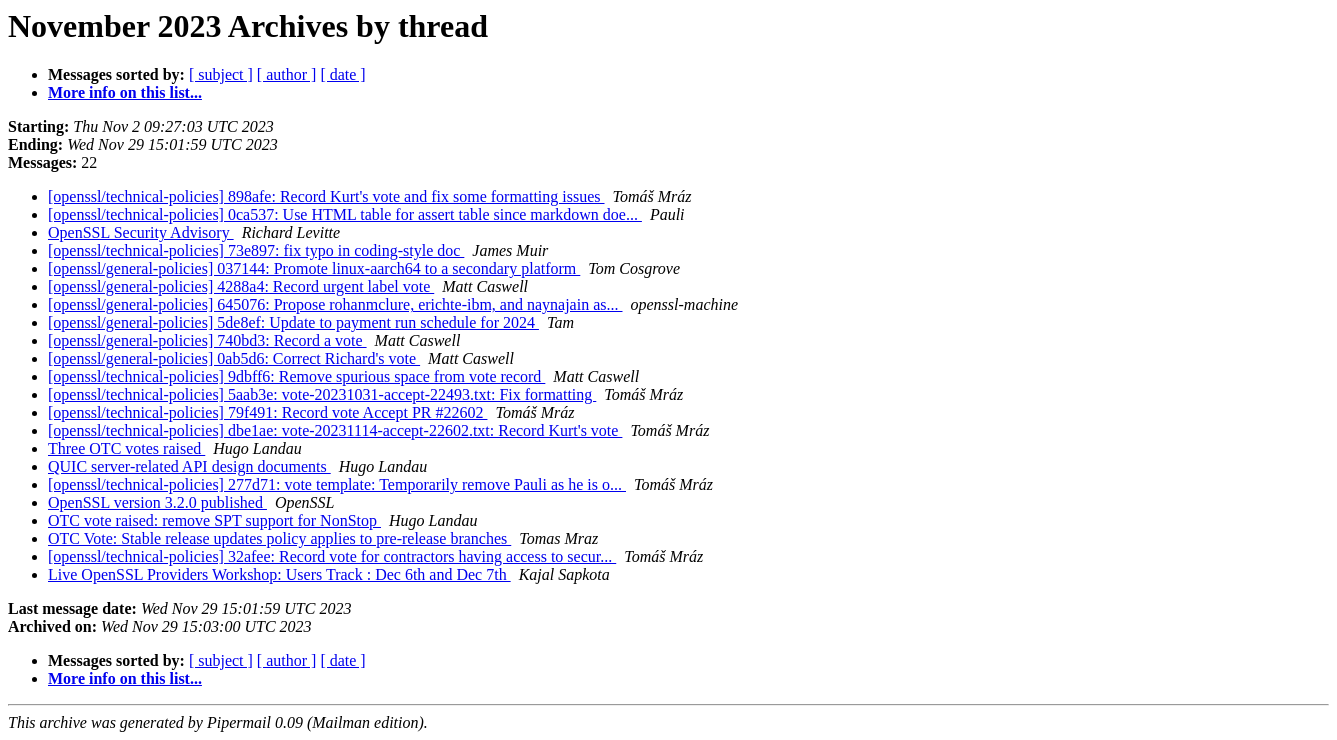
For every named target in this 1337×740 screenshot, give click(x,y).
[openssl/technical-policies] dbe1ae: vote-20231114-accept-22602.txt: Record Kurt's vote (335, 430)
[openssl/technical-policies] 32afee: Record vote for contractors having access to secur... (332, 556)
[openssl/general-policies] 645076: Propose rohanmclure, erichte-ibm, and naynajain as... (335, 304)
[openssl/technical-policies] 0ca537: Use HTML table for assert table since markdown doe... (345, 214)
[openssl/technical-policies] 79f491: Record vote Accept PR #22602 (267, 412)
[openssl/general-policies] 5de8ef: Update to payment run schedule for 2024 (293, 322)
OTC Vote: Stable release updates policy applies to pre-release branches (279, 538)
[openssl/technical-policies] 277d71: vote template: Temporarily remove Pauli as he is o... (337, 484)
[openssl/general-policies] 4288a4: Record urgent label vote (241, 286)
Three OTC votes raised (126, 448)
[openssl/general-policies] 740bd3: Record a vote (207, 340)
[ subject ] (221, 74)
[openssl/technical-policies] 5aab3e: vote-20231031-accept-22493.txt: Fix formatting (322, 394)
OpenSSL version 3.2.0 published (157, 502)
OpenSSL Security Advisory (141, 232)
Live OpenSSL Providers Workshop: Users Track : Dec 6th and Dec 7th (279, 574)
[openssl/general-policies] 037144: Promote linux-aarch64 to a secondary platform (314, 268)
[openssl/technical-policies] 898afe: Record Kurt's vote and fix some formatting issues (326, 196)
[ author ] (287, 74)
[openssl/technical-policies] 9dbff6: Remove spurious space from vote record (296, 376)
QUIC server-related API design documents (189, 466)
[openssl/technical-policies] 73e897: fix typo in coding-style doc (256, 250)
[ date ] (342, 74)
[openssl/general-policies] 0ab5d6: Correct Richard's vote (234, 358)
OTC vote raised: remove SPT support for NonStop (214, 520)
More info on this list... (125, 92)
